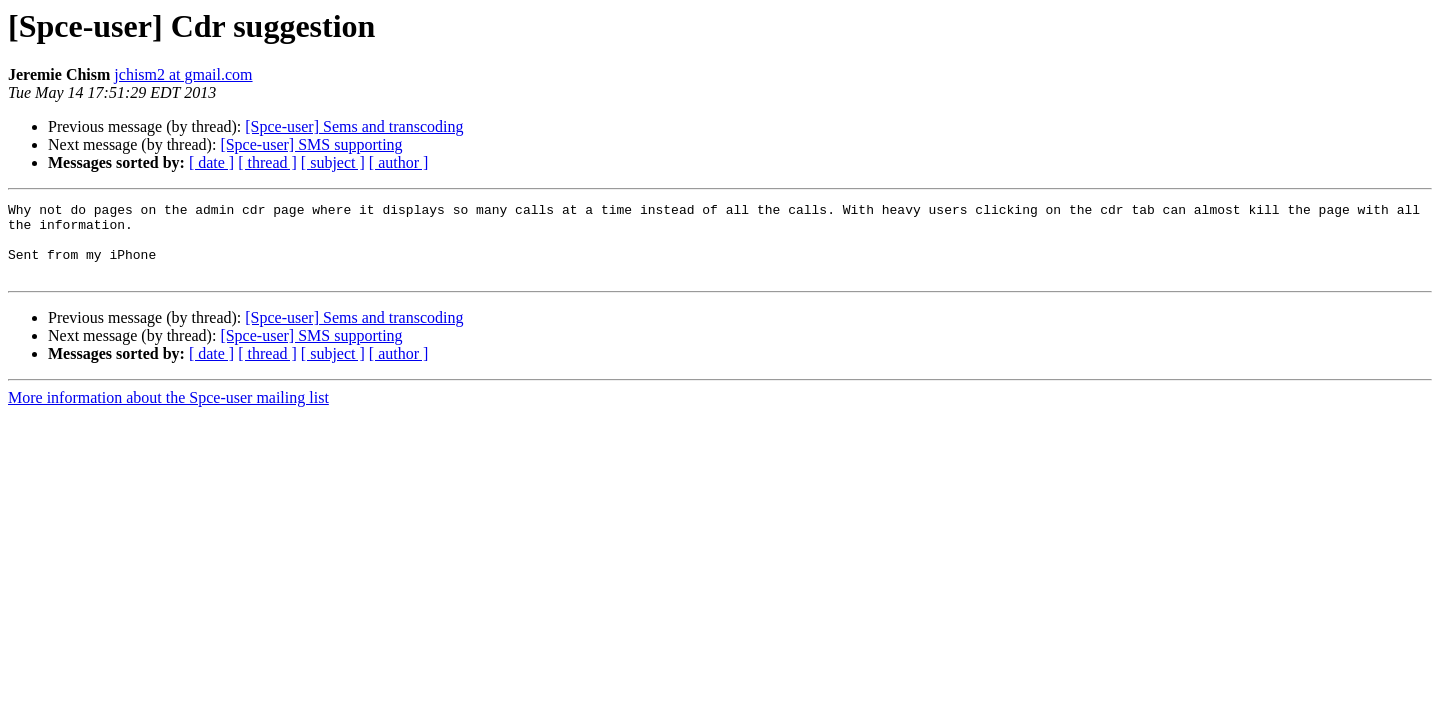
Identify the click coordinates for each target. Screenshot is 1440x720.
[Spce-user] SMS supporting (311, 144)
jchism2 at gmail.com (183, 74)
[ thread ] (267, 162)
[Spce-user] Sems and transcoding (354, 126)
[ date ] (211, 162)
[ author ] (399, 162)
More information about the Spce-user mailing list (168, 412)
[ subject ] (333, 162)
